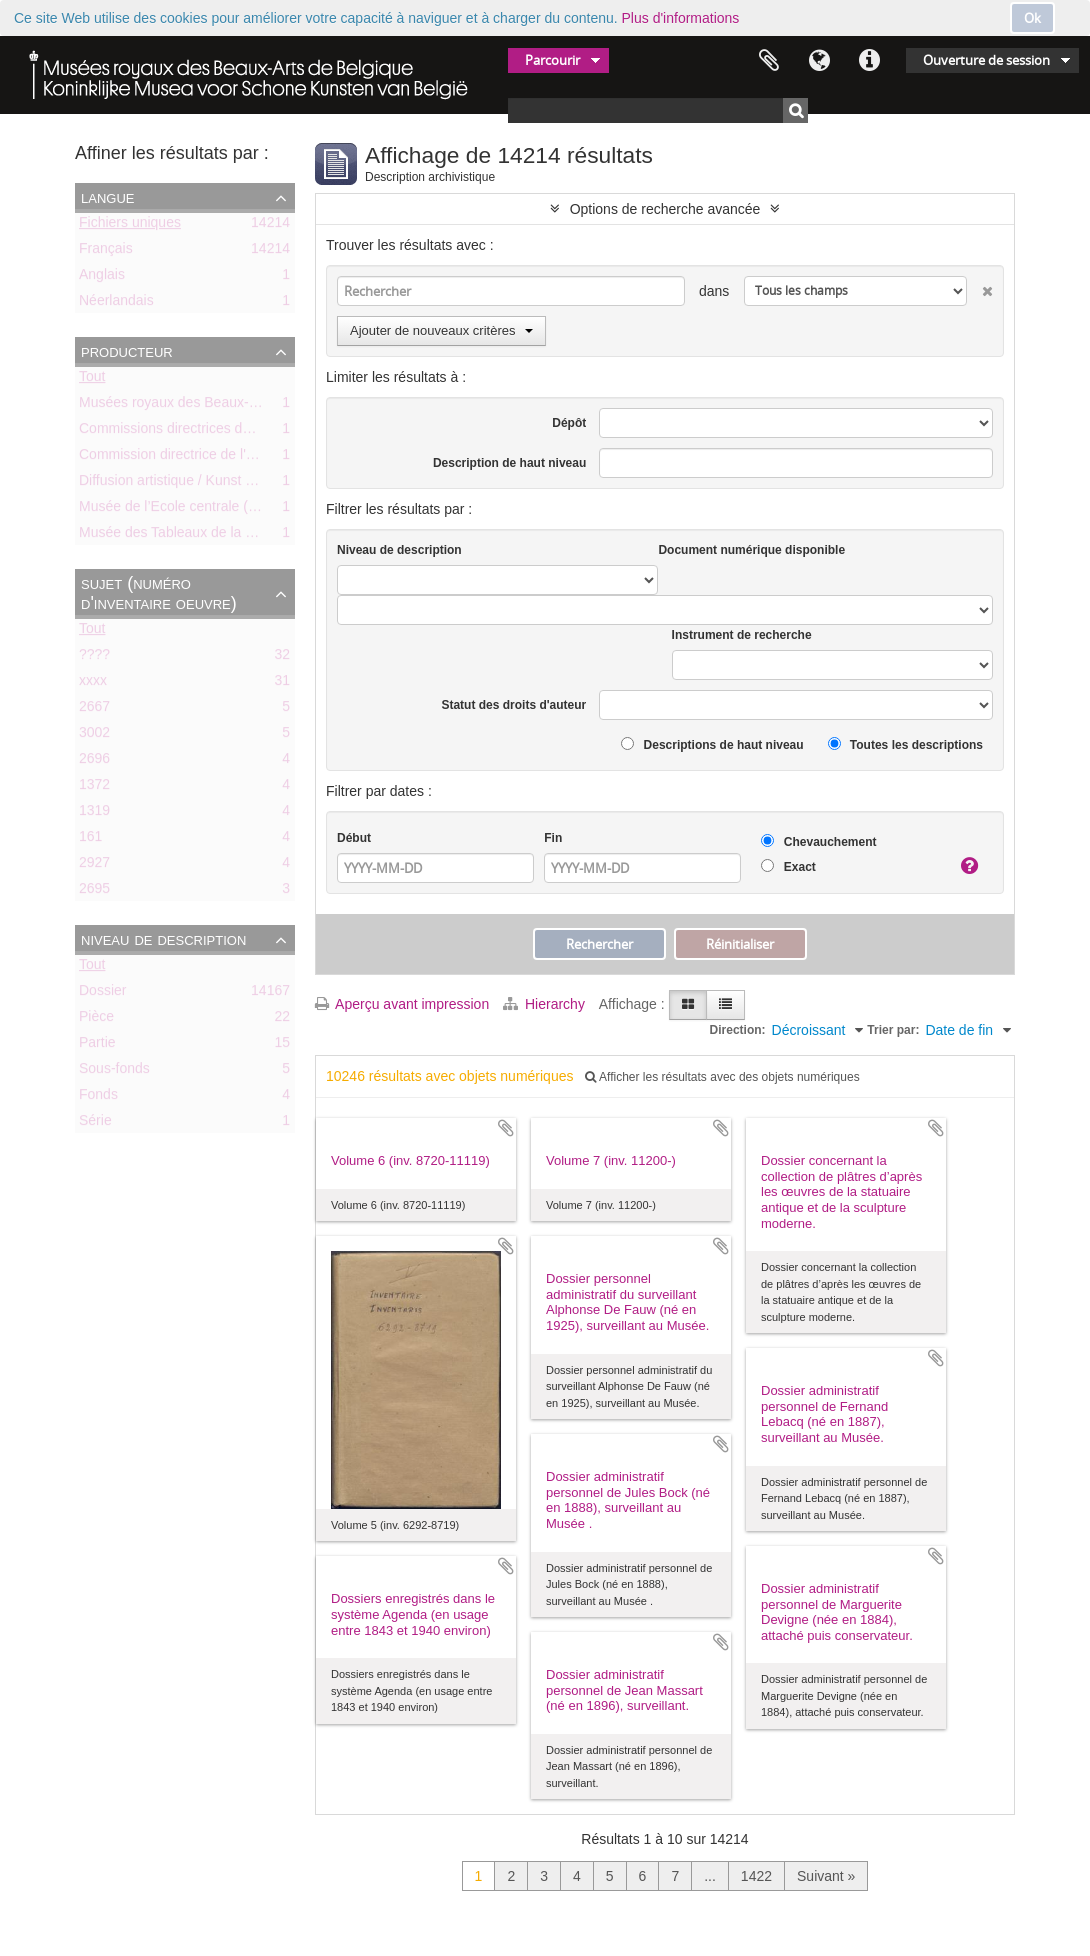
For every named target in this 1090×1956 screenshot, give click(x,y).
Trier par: (893, 1030)
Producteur (127, 351)
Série (95, 1124)
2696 (94, 762)
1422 (756, 1876)
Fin (553, 838)
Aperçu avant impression (402, 1004)
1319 (94, 814)
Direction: (738, 1030)
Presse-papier (769, 61)
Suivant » (826, 1876)
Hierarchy (546, 1004)
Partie (97, 1046)
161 (90, 840)
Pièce (96, 1020)
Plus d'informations (681, 18)
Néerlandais (116, 304)
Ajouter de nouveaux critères (441, 330)
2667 (94, 710)
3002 (94, 736)
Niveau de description (163, 939)
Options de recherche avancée (665, 209)
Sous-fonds (114, 1072)
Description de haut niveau (509, 463)
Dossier (102, 994)
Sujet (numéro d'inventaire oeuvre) (159, 593)
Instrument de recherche (742, 635)
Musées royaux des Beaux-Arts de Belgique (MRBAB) (246, 406)
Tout (92, 380)
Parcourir (552, 60)
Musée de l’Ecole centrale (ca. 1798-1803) (210, 510)
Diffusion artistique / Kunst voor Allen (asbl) (212, 484)
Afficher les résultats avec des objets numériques (722, 1077)
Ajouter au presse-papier (506, 1128)
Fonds (98, 1098)
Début (354, 838)
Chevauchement (818, 841)
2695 (94, 892)
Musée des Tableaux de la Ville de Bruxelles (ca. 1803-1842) (267, 536)
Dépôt (569, 423)
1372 (94, 788)
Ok (1032, 18)
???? (94, 658)
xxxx (93, 684)
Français (106, 252)
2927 (94, 866)
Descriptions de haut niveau (712, 744)
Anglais (102, 278)
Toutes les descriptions (905, 744)
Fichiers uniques (130, 226)
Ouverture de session (986, 60)
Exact (788, 866)
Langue (819, 61)
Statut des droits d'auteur (513, 705)
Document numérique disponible (751, 550)
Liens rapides (869, 61)
